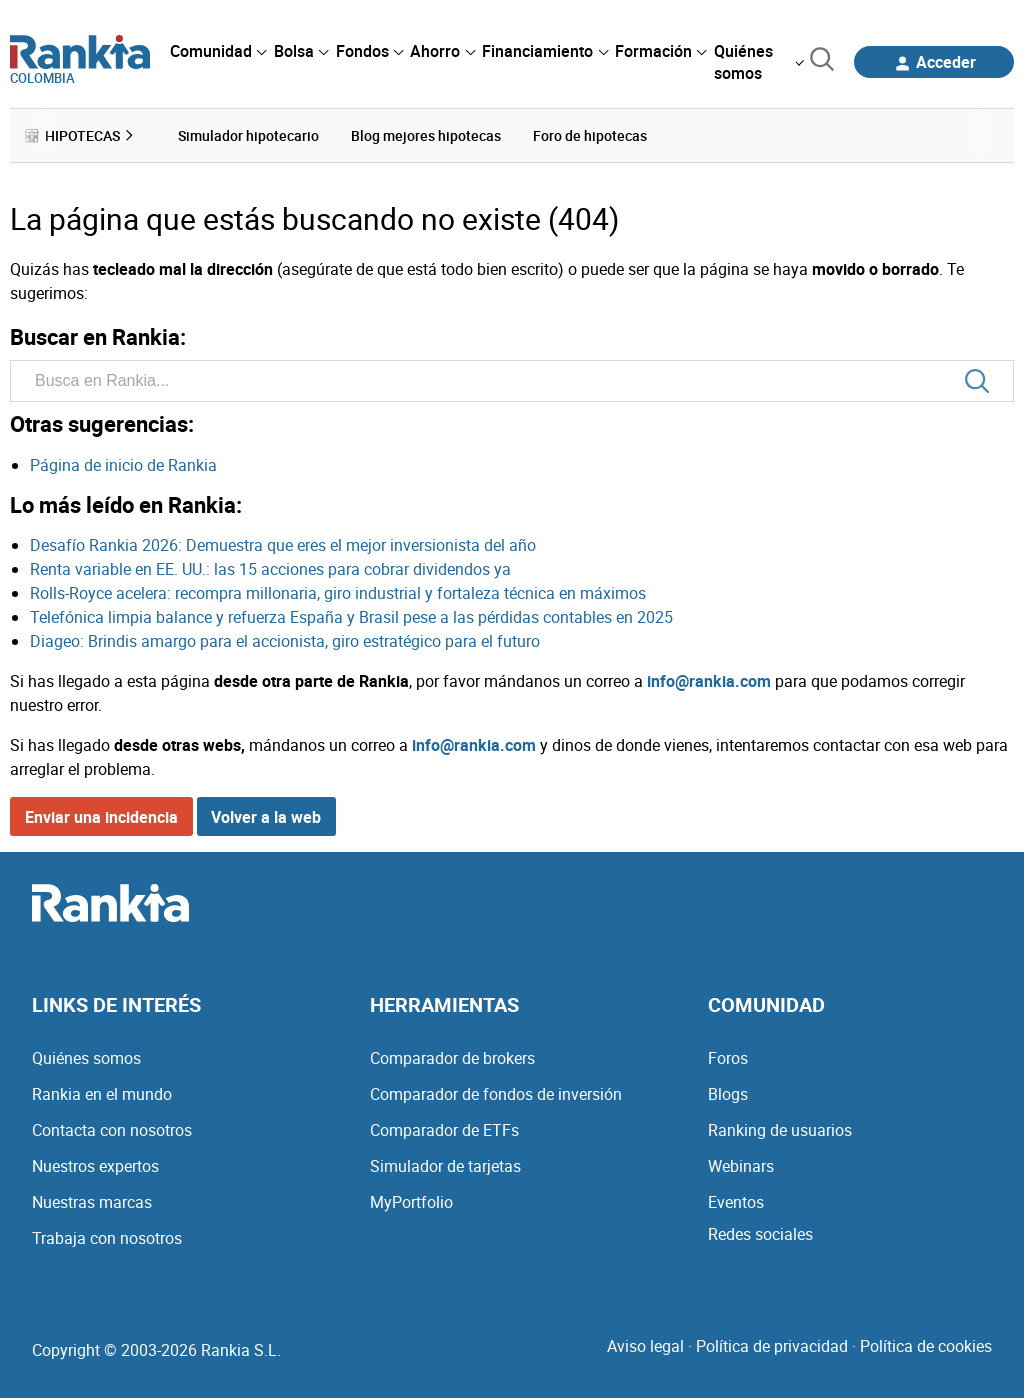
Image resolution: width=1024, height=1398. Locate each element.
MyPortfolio (411, 1202)
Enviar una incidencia (101, 817)
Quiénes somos (86, 1058)
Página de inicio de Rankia (123, 465)
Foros (728, 1058)
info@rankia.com (709, 681)
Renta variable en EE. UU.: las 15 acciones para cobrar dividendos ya (270, 569)
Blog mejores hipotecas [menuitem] (426, 135)
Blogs (728, 1094)
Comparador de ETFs (444, 1130)
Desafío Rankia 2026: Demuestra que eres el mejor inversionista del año (283, 545)
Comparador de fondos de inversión (496, 1094)
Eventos (736, 1202)
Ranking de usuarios (780, 1130)
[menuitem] (218, 51)
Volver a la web (266, 817)
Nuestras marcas (92, 1202)
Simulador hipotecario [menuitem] (248, 135)
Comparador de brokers (452, 1058)
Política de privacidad (772, 1346)
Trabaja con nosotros (107, 1238)
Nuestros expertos (95, 1166)
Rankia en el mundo (102, 1094)
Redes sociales (760, 1234)
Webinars (741, 1166)
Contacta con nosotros (112, 1130)
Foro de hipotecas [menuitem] (590, 135)
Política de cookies (926, 1346)
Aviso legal (645, 1346)
